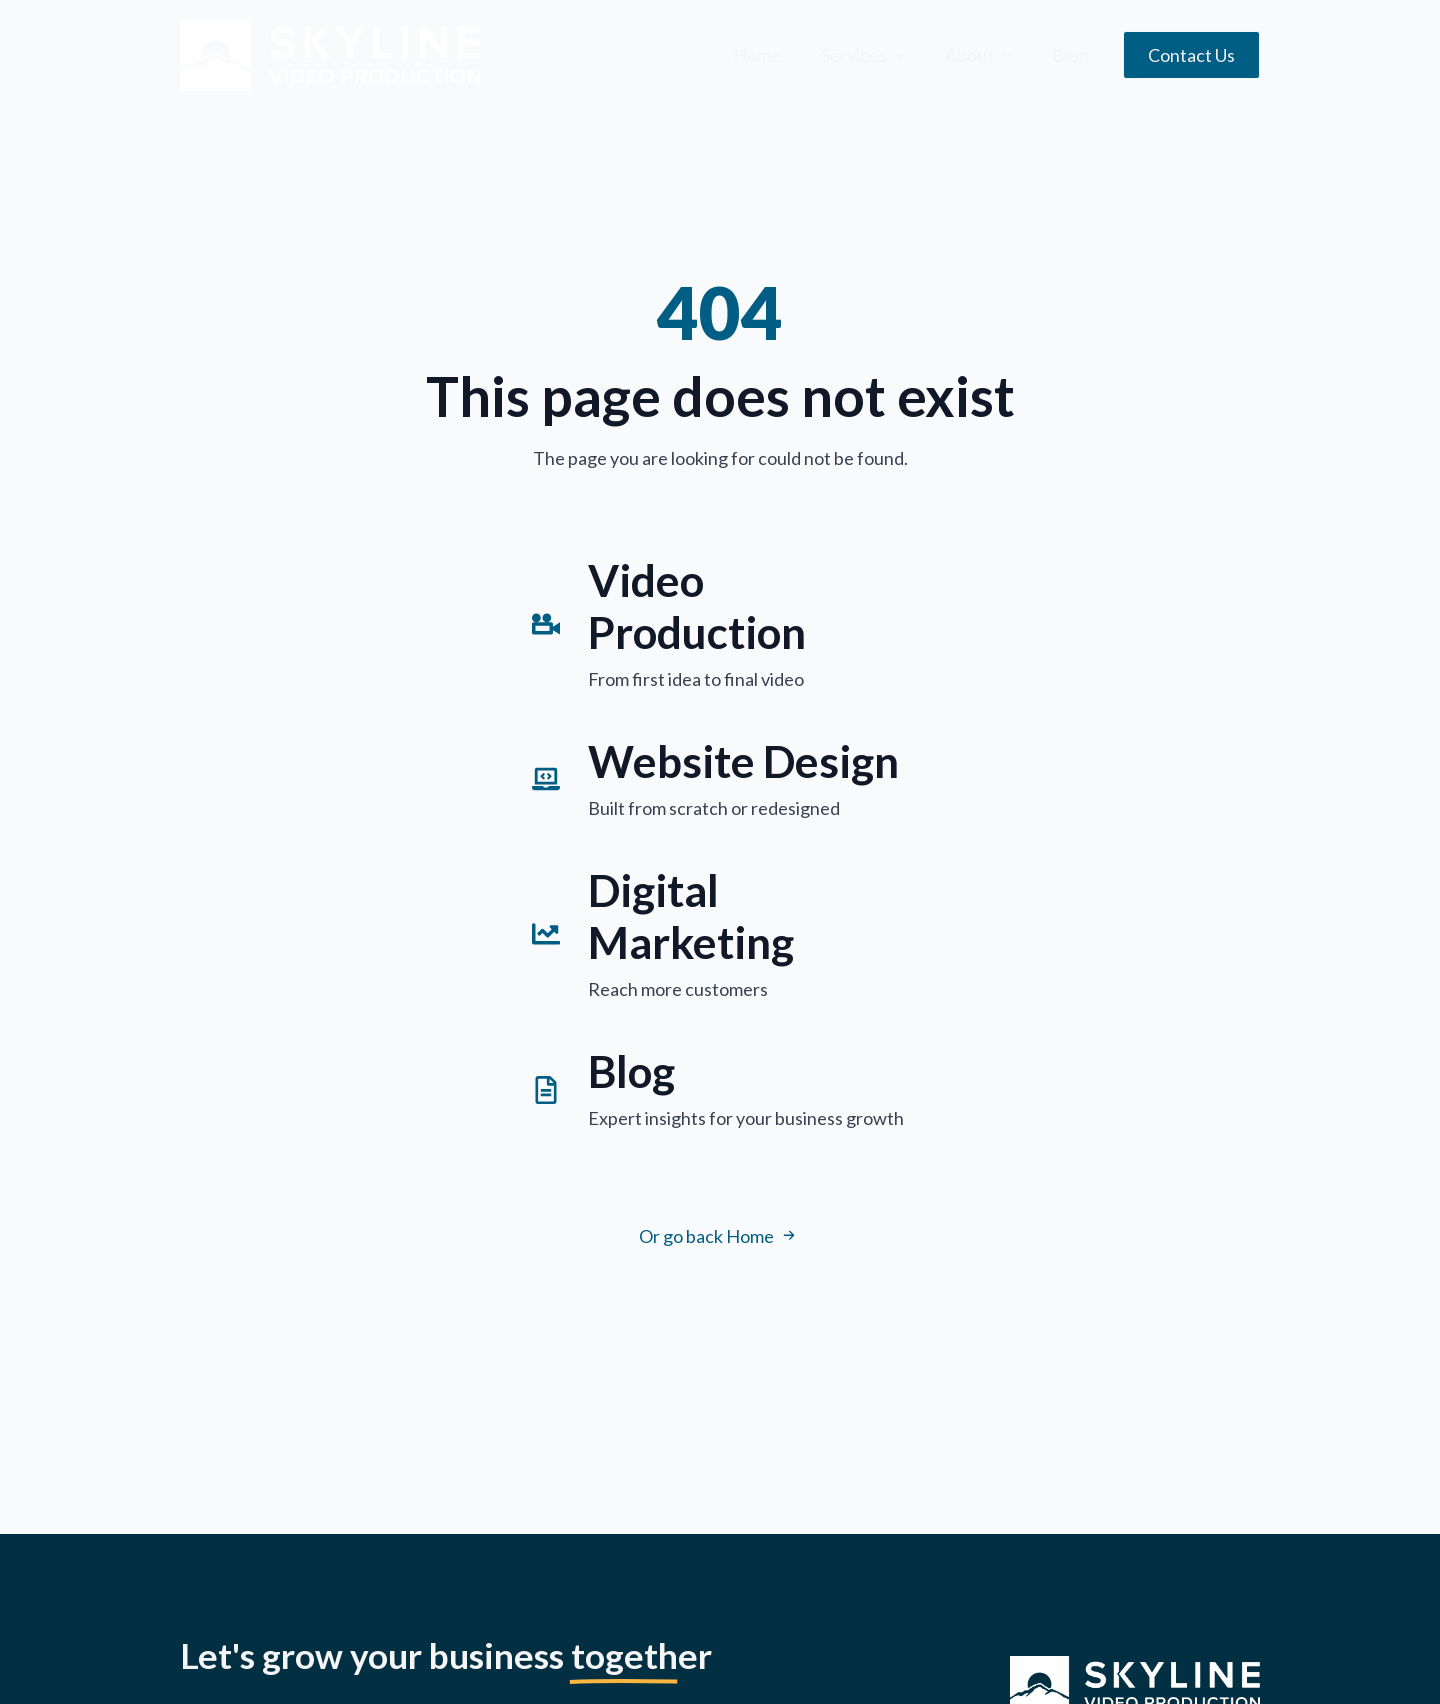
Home (757, 55)
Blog (1070, 55)
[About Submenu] (1013, 55)
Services (854, 55)
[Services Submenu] (906, 55)
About (969, 55)
